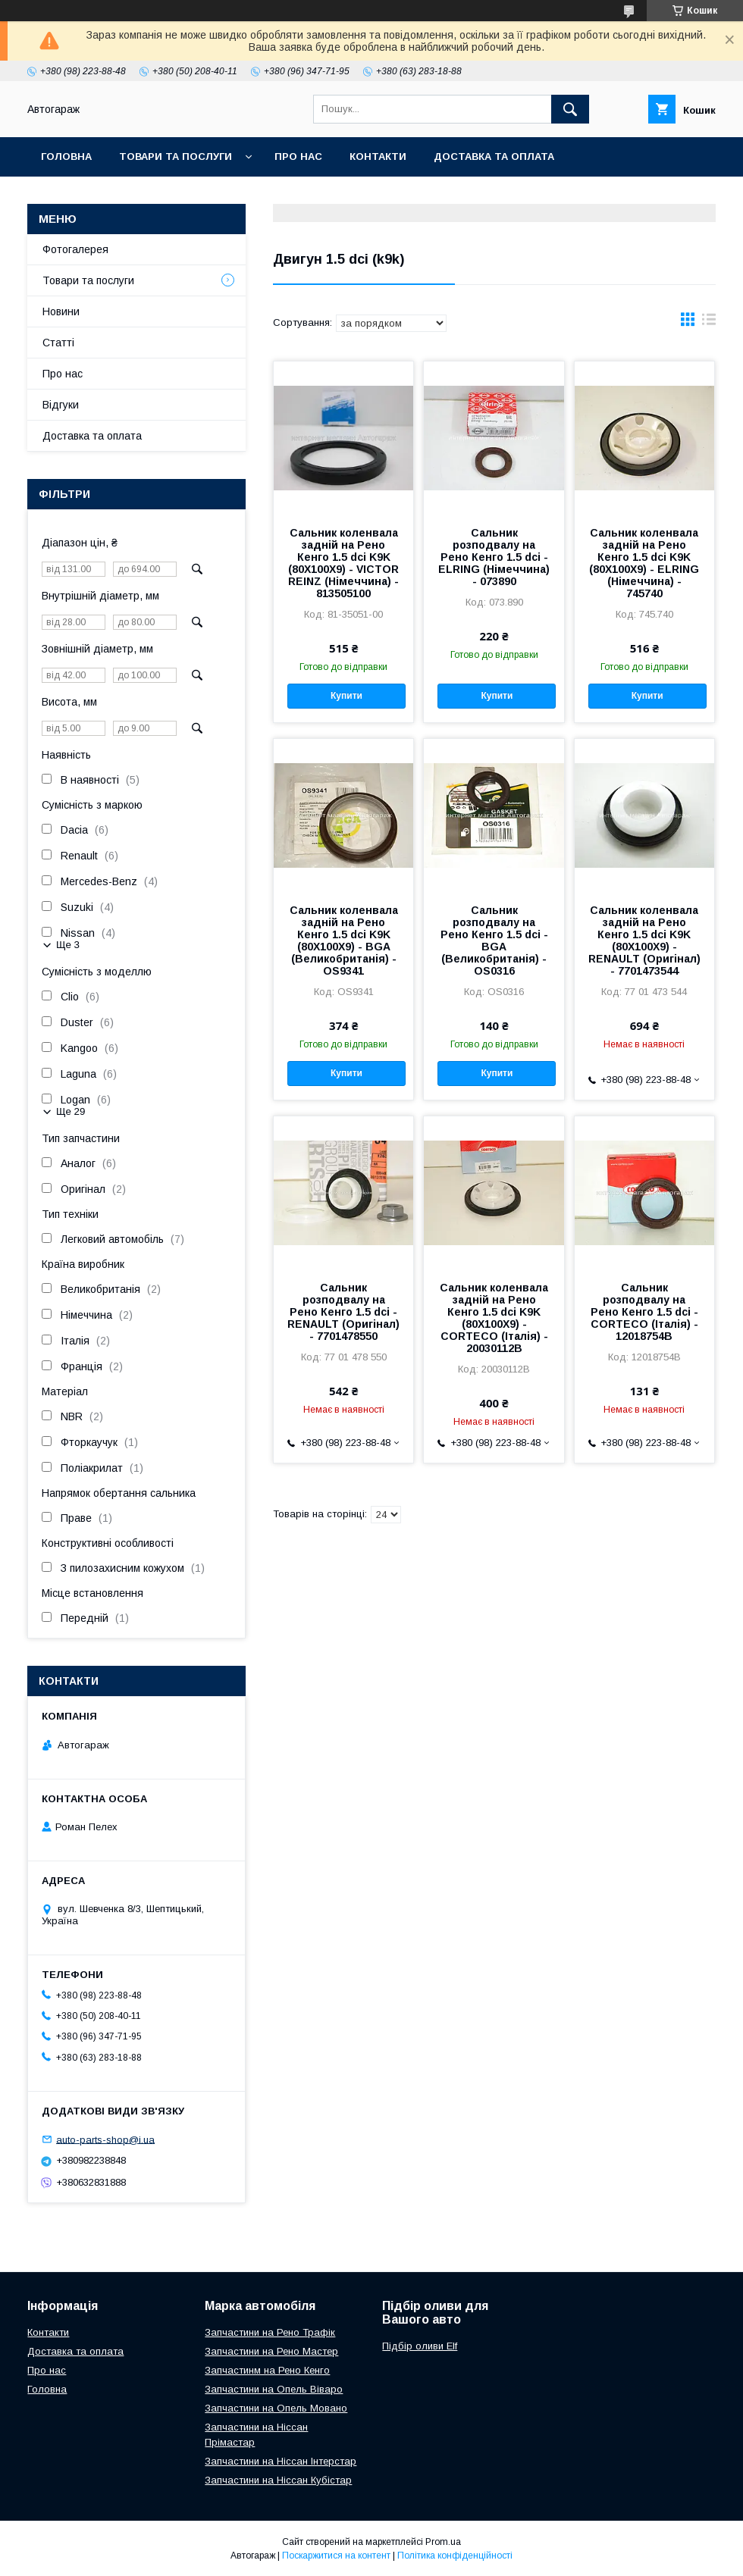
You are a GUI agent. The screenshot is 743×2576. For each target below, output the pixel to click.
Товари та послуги (175, 156)
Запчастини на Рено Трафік (270, 2332)
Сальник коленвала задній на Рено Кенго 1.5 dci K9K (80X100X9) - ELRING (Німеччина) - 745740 (644, 563)
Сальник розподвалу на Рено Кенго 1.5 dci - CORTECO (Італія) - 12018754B (644, 1312)
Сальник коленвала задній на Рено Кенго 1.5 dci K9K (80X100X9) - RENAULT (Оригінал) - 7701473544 (644, 940)
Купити (346, 695)
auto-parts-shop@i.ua (105, 2139)
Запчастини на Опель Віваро (274, 2389)
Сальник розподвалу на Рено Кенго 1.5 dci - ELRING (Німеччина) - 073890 (494, 557)
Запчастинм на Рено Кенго (267, 2370)
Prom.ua (443, 2542)
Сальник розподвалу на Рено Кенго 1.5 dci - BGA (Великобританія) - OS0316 (494, 940)
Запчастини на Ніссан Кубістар (278, 2480)
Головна (66, 156)
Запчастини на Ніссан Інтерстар (280, 2461)
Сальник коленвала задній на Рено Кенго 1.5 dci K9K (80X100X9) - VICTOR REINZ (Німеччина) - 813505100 (343, 563)
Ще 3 (68, 944)
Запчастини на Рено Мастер (271, 2351)
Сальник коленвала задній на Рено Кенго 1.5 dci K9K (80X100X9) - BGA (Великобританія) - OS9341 (344, 940)
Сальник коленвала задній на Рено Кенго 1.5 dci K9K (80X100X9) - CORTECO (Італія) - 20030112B (494, 1318)
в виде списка (709, 322)
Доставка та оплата (494, 156)
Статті (58, 342)
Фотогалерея (75, 249)
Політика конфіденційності (455, 2555)
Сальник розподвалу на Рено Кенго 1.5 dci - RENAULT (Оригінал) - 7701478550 (343, 1312)
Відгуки (60, 405)
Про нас (298, 156)
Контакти (378, 156)
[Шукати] (570, 109)
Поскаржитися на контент (336, 2555)
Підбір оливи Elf (419, 2346)
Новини (61, 311)
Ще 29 (70, 1111)
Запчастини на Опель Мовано (276, 2408)
